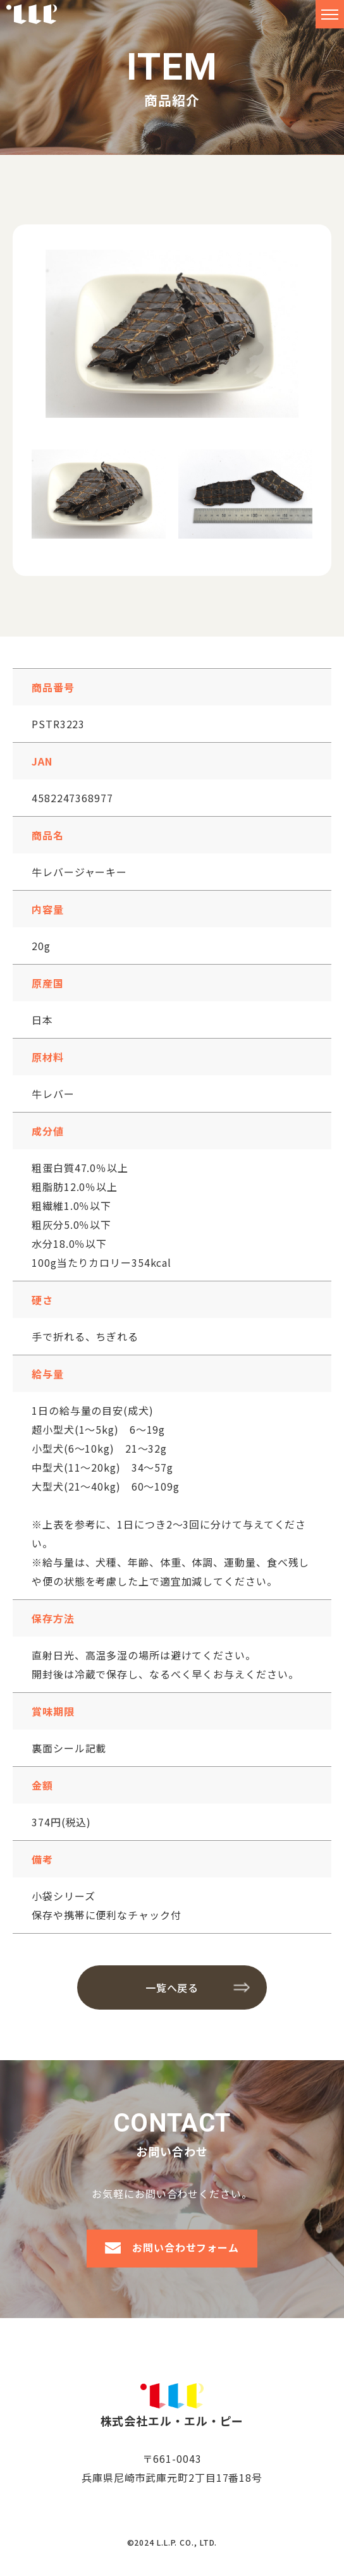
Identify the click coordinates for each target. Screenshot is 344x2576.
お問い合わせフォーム (185, 2247)
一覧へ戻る (172, 1987)
